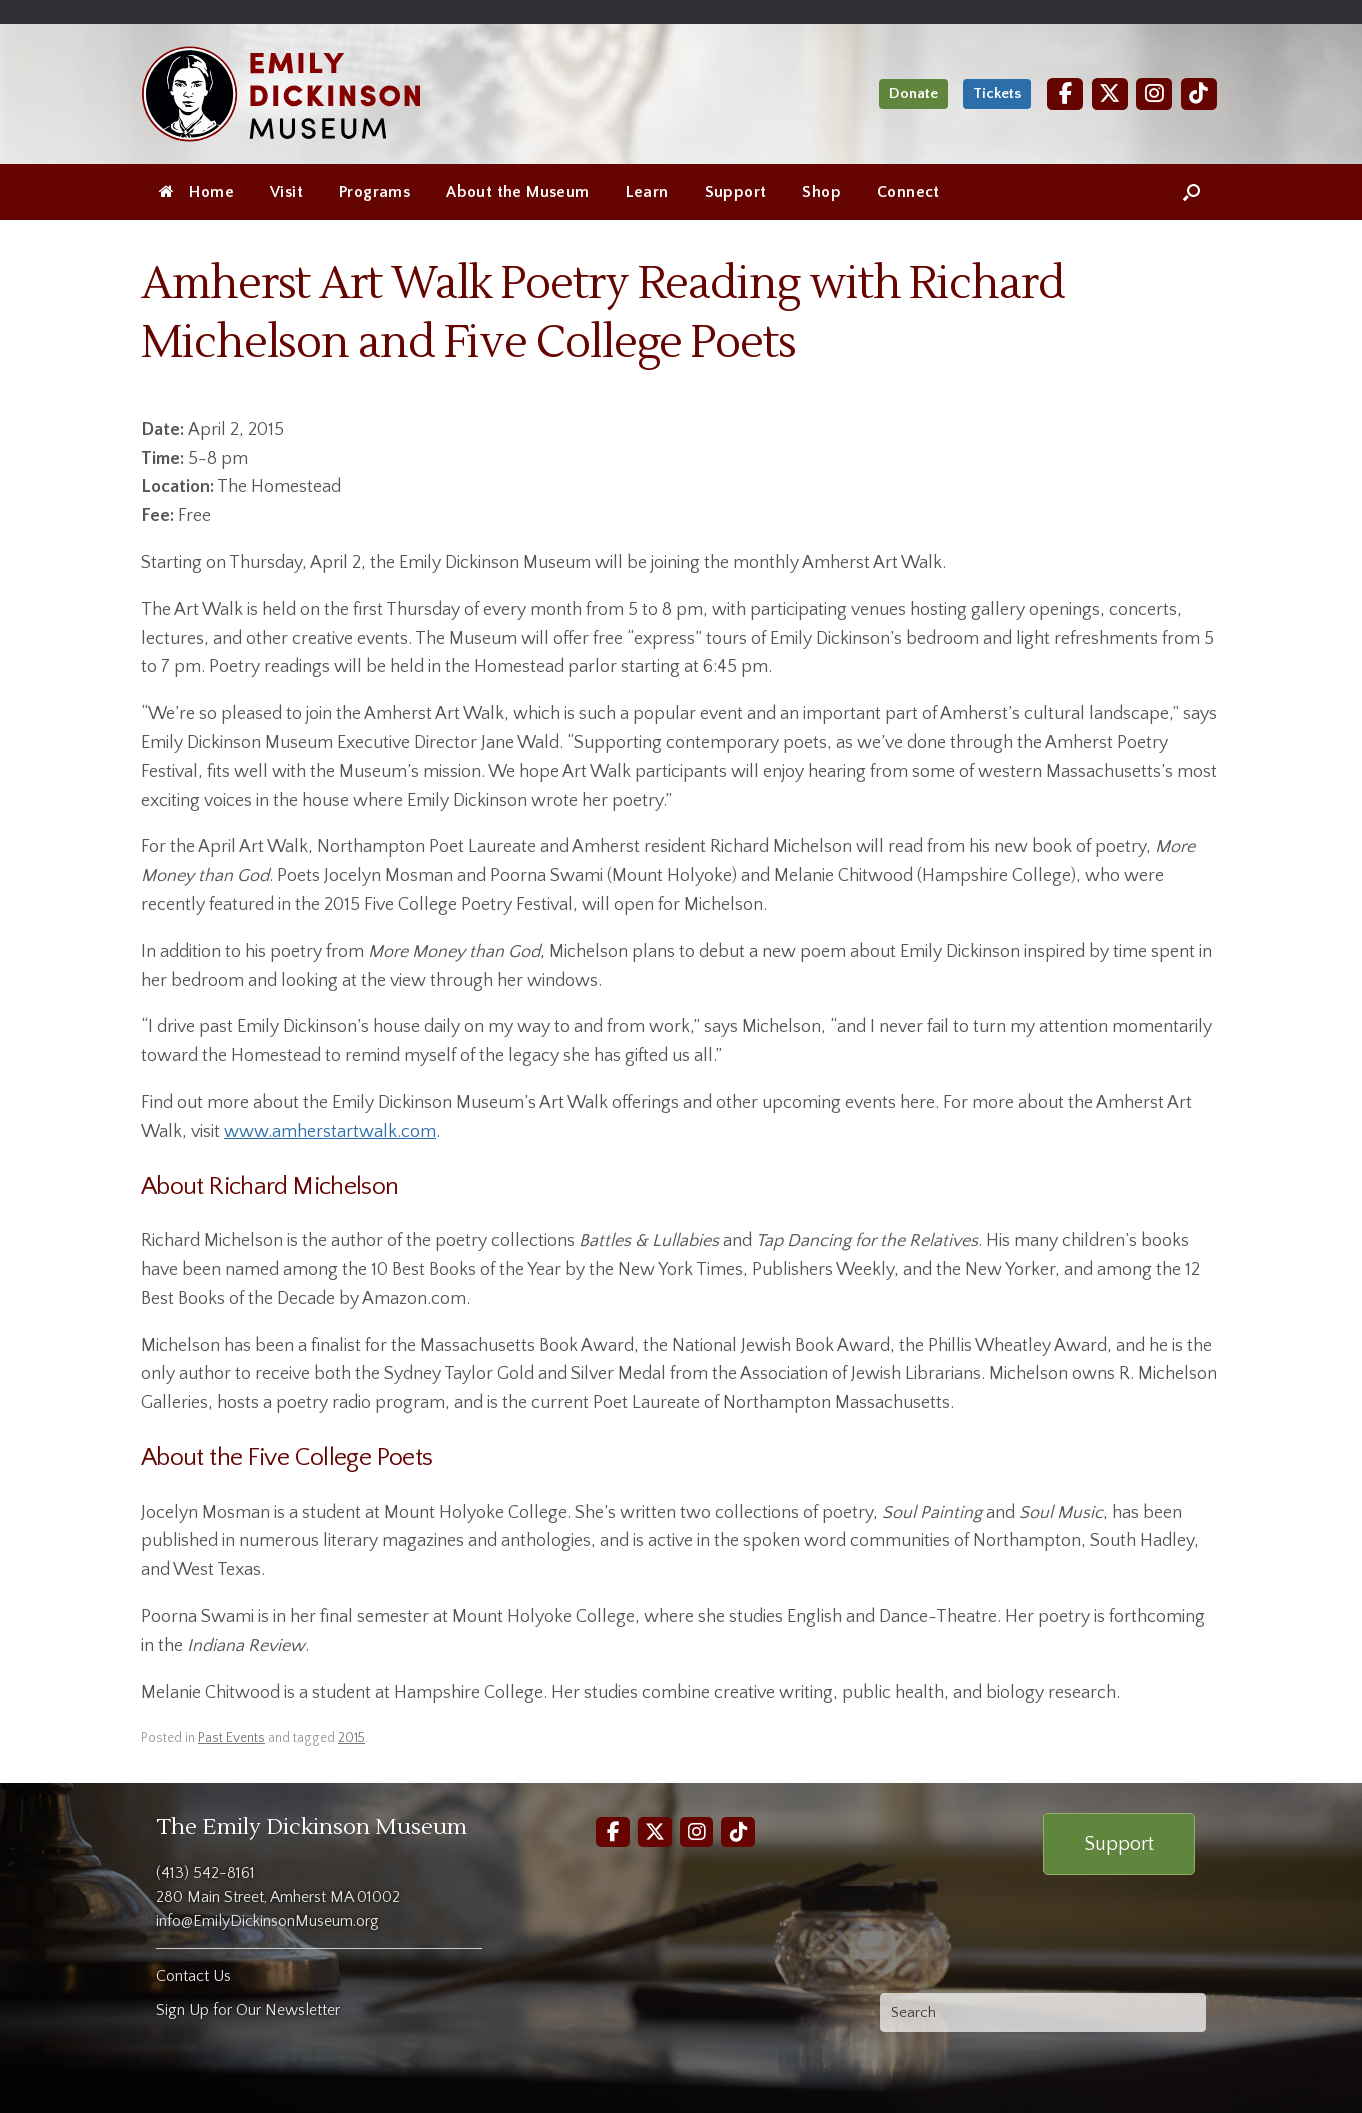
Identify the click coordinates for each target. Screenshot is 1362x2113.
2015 (351, 1738)
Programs (374, 192)
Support (736, 192)
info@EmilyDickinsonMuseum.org (267, 1921)
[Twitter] (1110, 93)
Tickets (997, 93)
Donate (913, 93)
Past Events (231, 1738)
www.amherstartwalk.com (330, 1132)
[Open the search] (1191, 192)
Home (196, 192)
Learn (647, 192)
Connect (908, 192)
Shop (821, 192)
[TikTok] (1199, 93)
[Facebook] (1065, 93)
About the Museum (517, 192)
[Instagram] (1154, 93)
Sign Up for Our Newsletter (248, 2010)
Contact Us (193, 1976)
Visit (286, 192)
